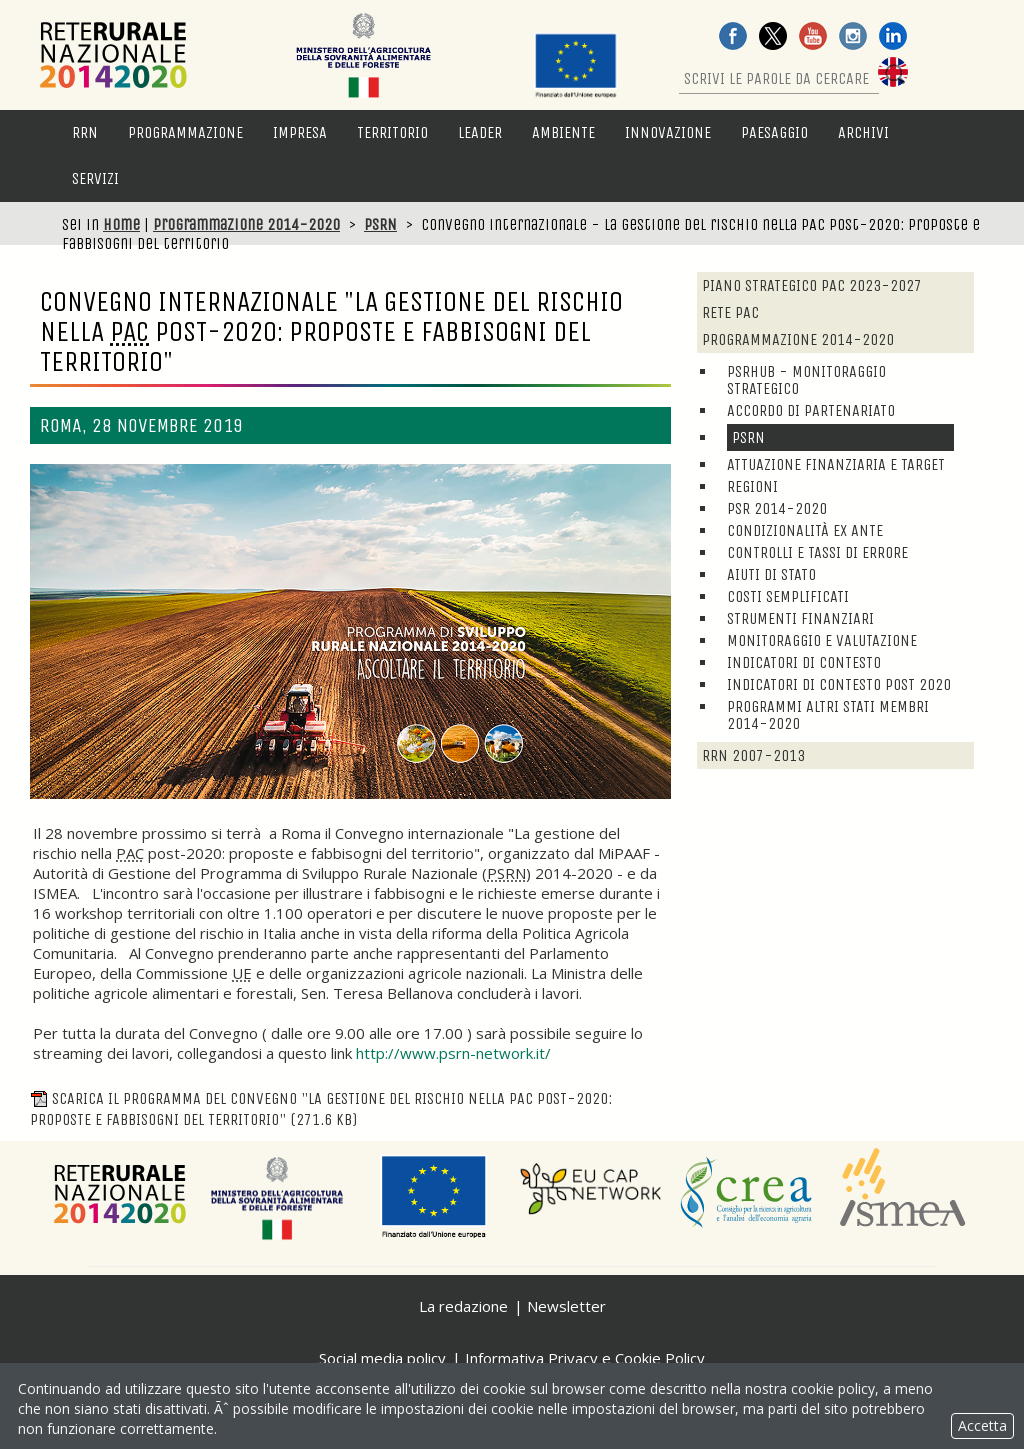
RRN (85, 132)
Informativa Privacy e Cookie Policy (585, 1358)
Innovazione (668, 132)
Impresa (300, 132)
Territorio (392, 132)
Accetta (982, 1425)
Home (121, 224)
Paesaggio (774, 132)
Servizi (95, 178)
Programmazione (185, 132)
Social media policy (382, 1358)
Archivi (863, 132)
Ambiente (563, 132)
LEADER (480, 132)
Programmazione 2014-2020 (246, 224)
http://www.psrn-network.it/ (453, 1053)
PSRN (380, 224)
